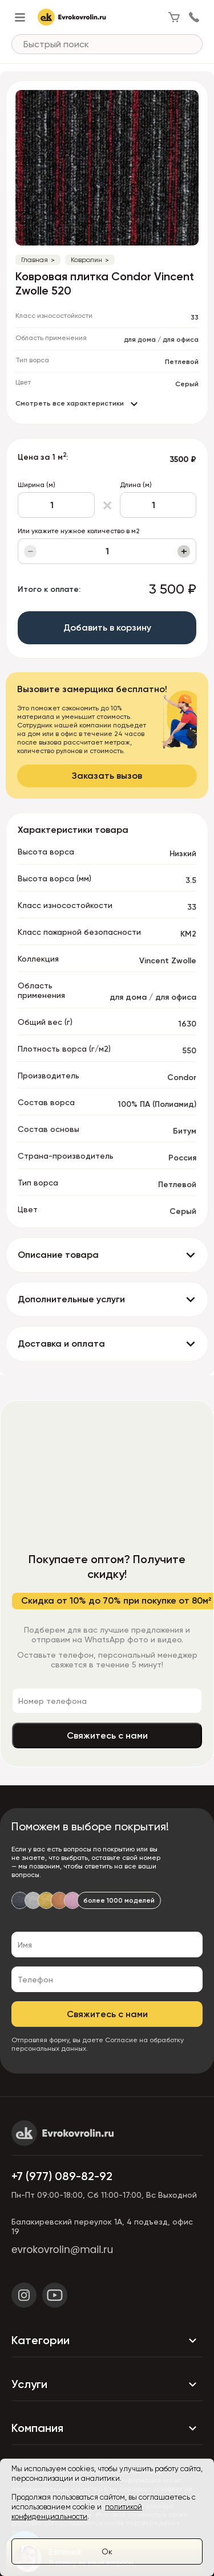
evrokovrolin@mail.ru (62, 2249)
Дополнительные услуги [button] (71, 1299)
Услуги (107, 2384)
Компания (107, 2428)
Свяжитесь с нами (107, 1735)
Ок (107, 2551)
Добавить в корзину (107, 627)
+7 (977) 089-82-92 (61, 2176)
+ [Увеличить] (184, 551)
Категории (107, 2340)
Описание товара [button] (58, 1254)
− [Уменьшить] (30, 551)
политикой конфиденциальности (76, 2512)
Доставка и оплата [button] (61, 1343)
